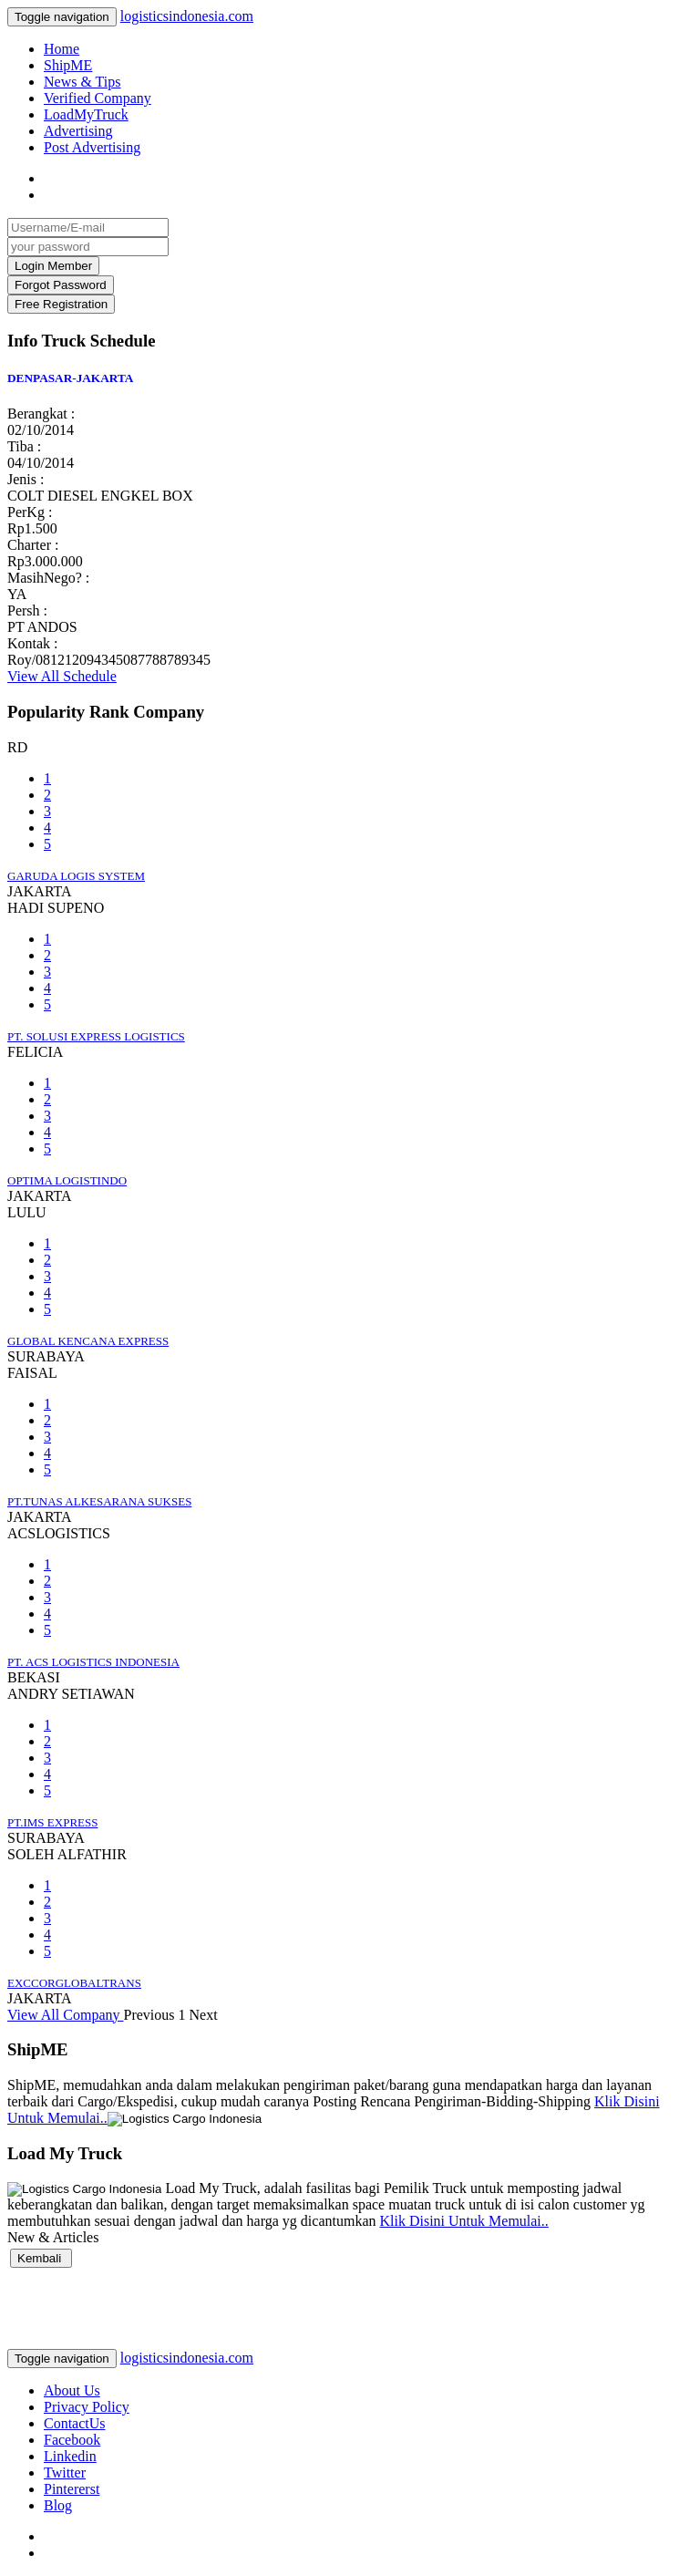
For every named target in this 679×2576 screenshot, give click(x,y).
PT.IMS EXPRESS (52, 1822)
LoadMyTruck (86, 114)
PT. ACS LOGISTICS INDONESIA (93, 1662)
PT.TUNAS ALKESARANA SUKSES (99, 1501)
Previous (148, 2015)
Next (203, 2015)
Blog (58, 2505)
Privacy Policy (86, 2407)
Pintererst (71, 2489)
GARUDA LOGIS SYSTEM (76, 876)
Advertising (78, 131)
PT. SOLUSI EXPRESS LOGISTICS (96, 1036)
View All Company (65, 2015)
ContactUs (75, 2423)
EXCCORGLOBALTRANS (74, 1983)
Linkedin (70, 2456)
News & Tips (82, 81)
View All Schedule (62, 676)
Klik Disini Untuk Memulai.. (463, 2221)
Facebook (72, 2439)
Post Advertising (92, 147)
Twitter (65, 2472)
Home (61, 49)
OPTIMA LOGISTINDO (67, 1180)
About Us (72, 2390)
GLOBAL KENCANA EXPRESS (88, 1341)
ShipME (68, 65)
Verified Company (97, 98)
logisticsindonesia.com (186, 16)
